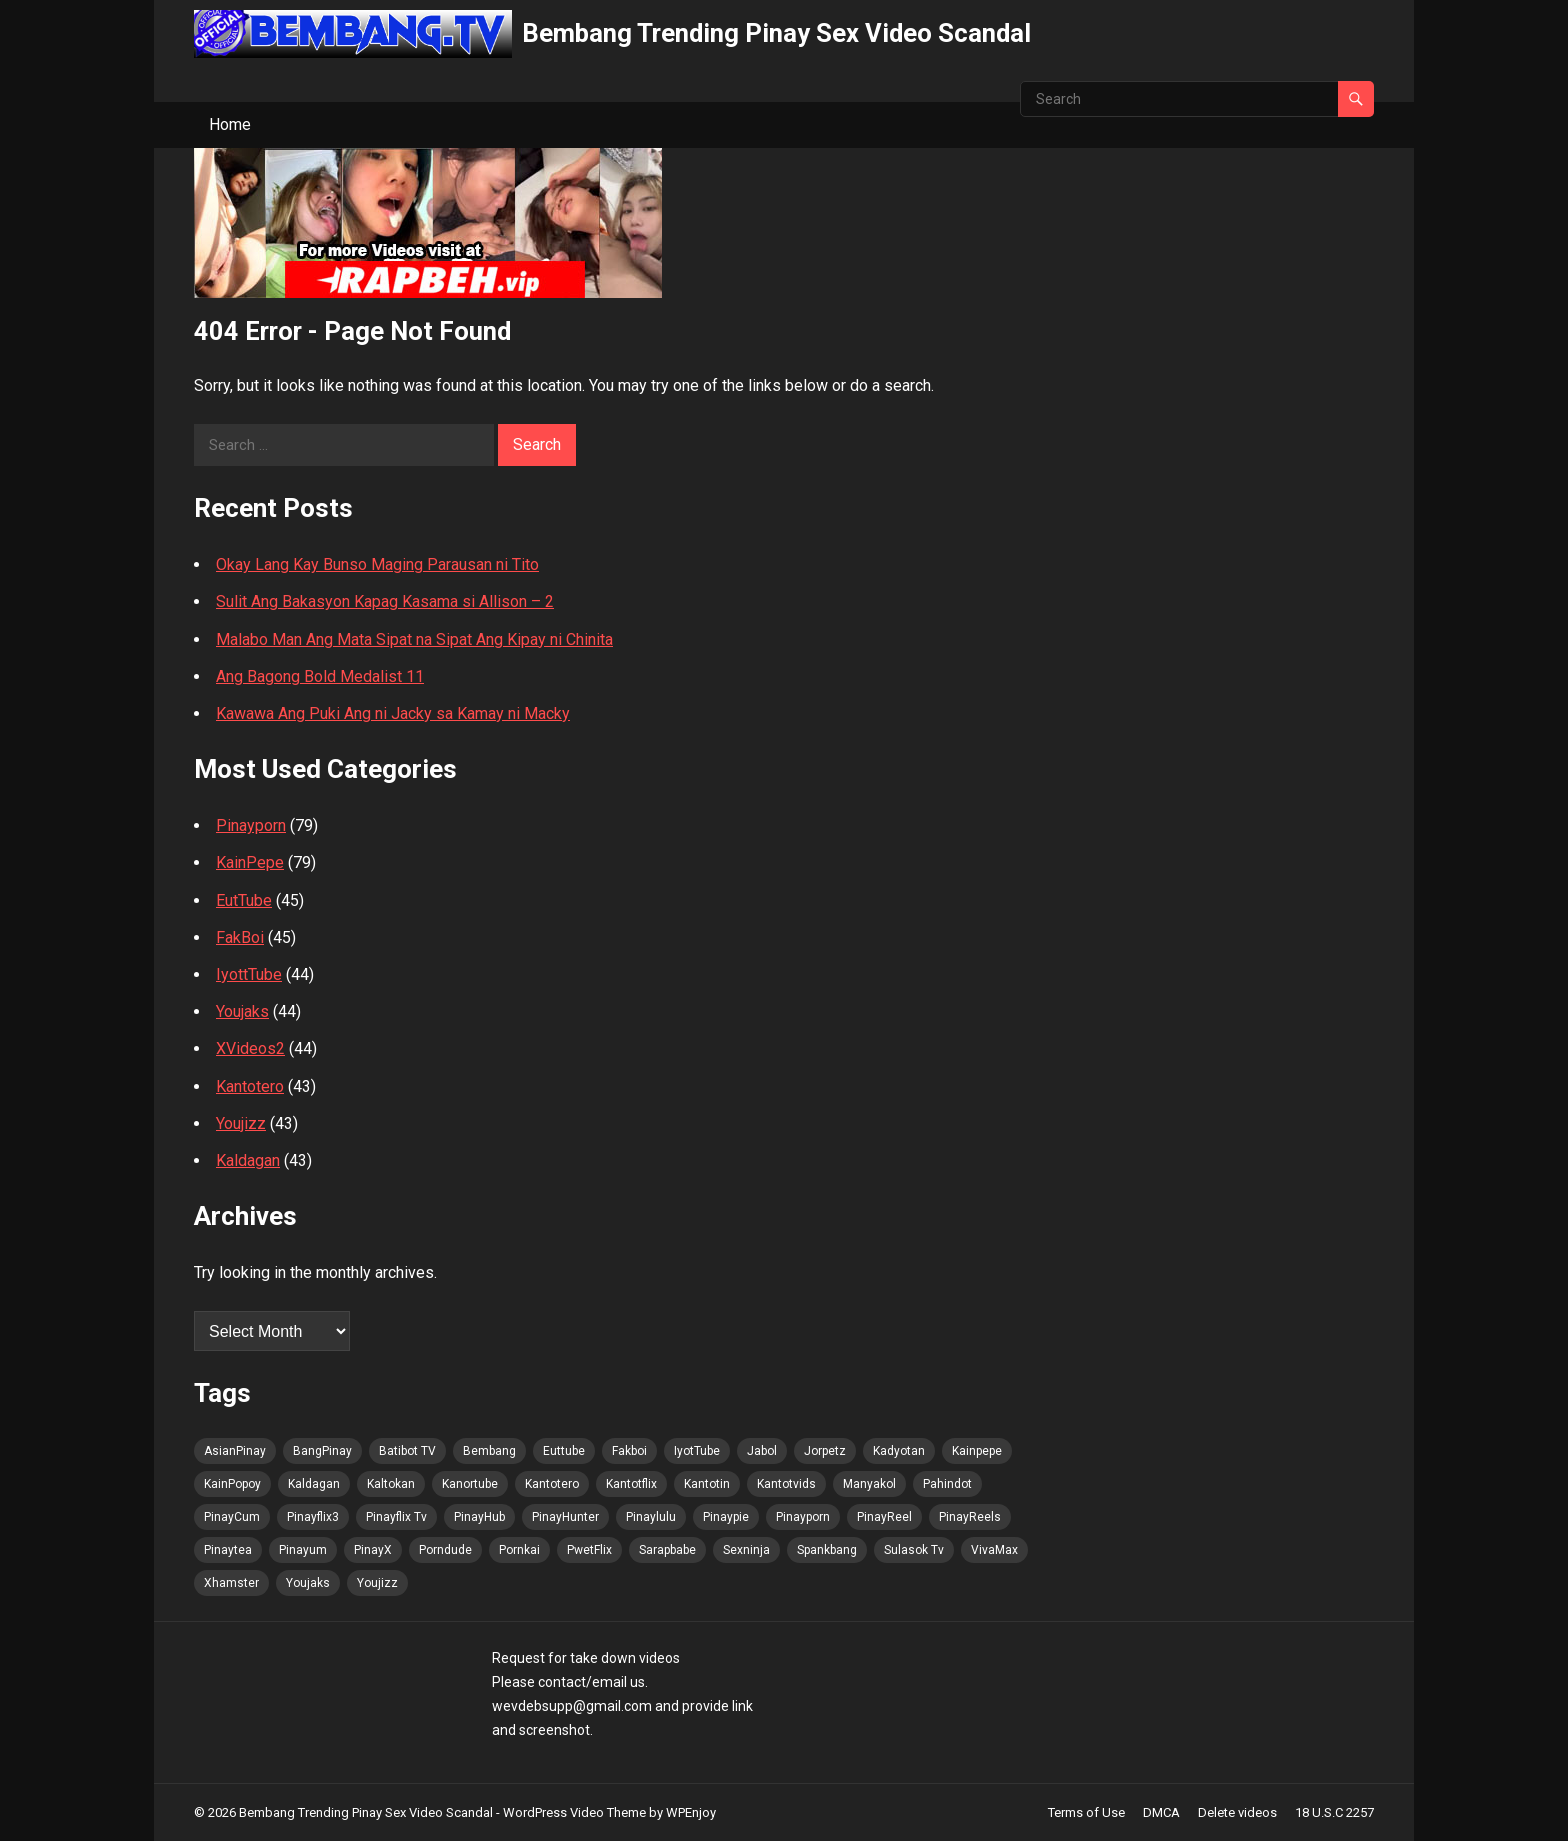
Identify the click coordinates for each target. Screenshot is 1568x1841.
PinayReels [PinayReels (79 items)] (970, 1517)
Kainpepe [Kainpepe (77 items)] (977, 1451)
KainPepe (250, 862)
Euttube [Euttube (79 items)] (564, 1451)
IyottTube (249, 974)
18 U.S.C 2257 (1334, 1812)
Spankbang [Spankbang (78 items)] (827, 1550)
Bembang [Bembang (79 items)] (489, 1451)
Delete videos (1237, 1812)
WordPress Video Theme (574, 1812)
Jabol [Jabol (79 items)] (762, 1451)
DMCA (1161, 1812)
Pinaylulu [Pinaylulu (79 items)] (651, 1517)
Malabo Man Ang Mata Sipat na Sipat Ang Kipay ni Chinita (414, 639)
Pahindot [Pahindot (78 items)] (947, 1484)
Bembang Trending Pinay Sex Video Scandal (776, 33)
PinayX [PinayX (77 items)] (373, 1550)
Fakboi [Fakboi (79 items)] (629, 1451)
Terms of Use (1086, 1812)
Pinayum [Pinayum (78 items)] (303, 1550)
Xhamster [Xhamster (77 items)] (231, 1583)
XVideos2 (250, 1048)
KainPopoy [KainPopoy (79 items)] (232, 1484)
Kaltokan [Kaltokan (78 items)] (391, 1484)
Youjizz (241, 1123)
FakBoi (240, 937)
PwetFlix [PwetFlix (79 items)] (589, 1550)
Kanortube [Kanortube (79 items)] (470, 1484)
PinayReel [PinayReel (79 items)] (884, 1517)
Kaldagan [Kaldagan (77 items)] (314, 1484)
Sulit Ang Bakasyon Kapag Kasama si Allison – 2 (385, 601)
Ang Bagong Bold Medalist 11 (320, 676)
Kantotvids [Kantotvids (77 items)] (786, 1484)
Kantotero (250, 1086)
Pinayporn (251, 825)
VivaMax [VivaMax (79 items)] (994, 1550)
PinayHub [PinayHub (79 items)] (479, 1517)
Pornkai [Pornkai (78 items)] (519, 1550)
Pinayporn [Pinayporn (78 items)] (803, 1517)
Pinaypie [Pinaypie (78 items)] (726, 1517)
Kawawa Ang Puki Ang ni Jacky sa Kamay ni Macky (393, 713)
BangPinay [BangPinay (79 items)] (322, 1451)
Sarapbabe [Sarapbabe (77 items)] (667, 1550)
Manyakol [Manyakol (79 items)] (869, 1484)
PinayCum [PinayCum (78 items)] (232, 1517)
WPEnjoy (691, 1812)
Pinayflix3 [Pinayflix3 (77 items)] (313, 1517)
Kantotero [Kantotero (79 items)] (552, 1484)
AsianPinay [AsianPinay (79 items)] (235, 1451)
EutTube (244, 900)
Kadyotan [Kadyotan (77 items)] (899, 1451)
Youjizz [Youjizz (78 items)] (377, 1583)
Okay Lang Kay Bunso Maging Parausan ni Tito (377, 564)
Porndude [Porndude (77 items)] (445, 1550)
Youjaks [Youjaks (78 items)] (308, 1583)
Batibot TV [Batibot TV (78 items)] (407, 1451)
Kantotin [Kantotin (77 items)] (707, 1484)
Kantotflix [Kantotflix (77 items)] (631, 1484)
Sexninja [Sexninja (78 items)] (746, 1550)
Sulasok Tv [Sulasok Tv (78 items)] (914, 1550)
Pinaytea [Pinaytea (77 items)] (228, 1550)
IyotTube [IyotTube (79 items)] (697, 1451)
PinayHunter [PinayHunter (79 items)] (565, 1517)
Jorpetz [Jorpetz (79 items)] (825, 1451)
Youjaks (242, 1011)
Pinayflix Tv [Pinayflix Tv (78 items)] (396, 1517)
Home (230, 124)
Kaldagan (248, 1160)
